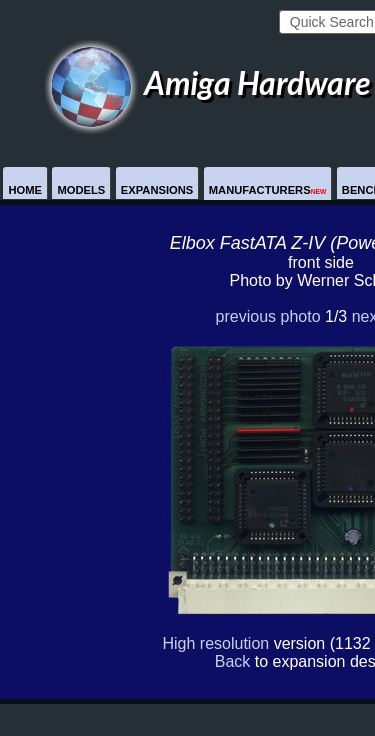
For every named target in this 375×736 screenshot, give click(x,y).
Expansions (157, 190)
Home (25, 190)
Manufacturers (268, 190)
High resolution (215, 643)
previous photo (268, 316)
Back (233, 661)
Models (81, 190)
